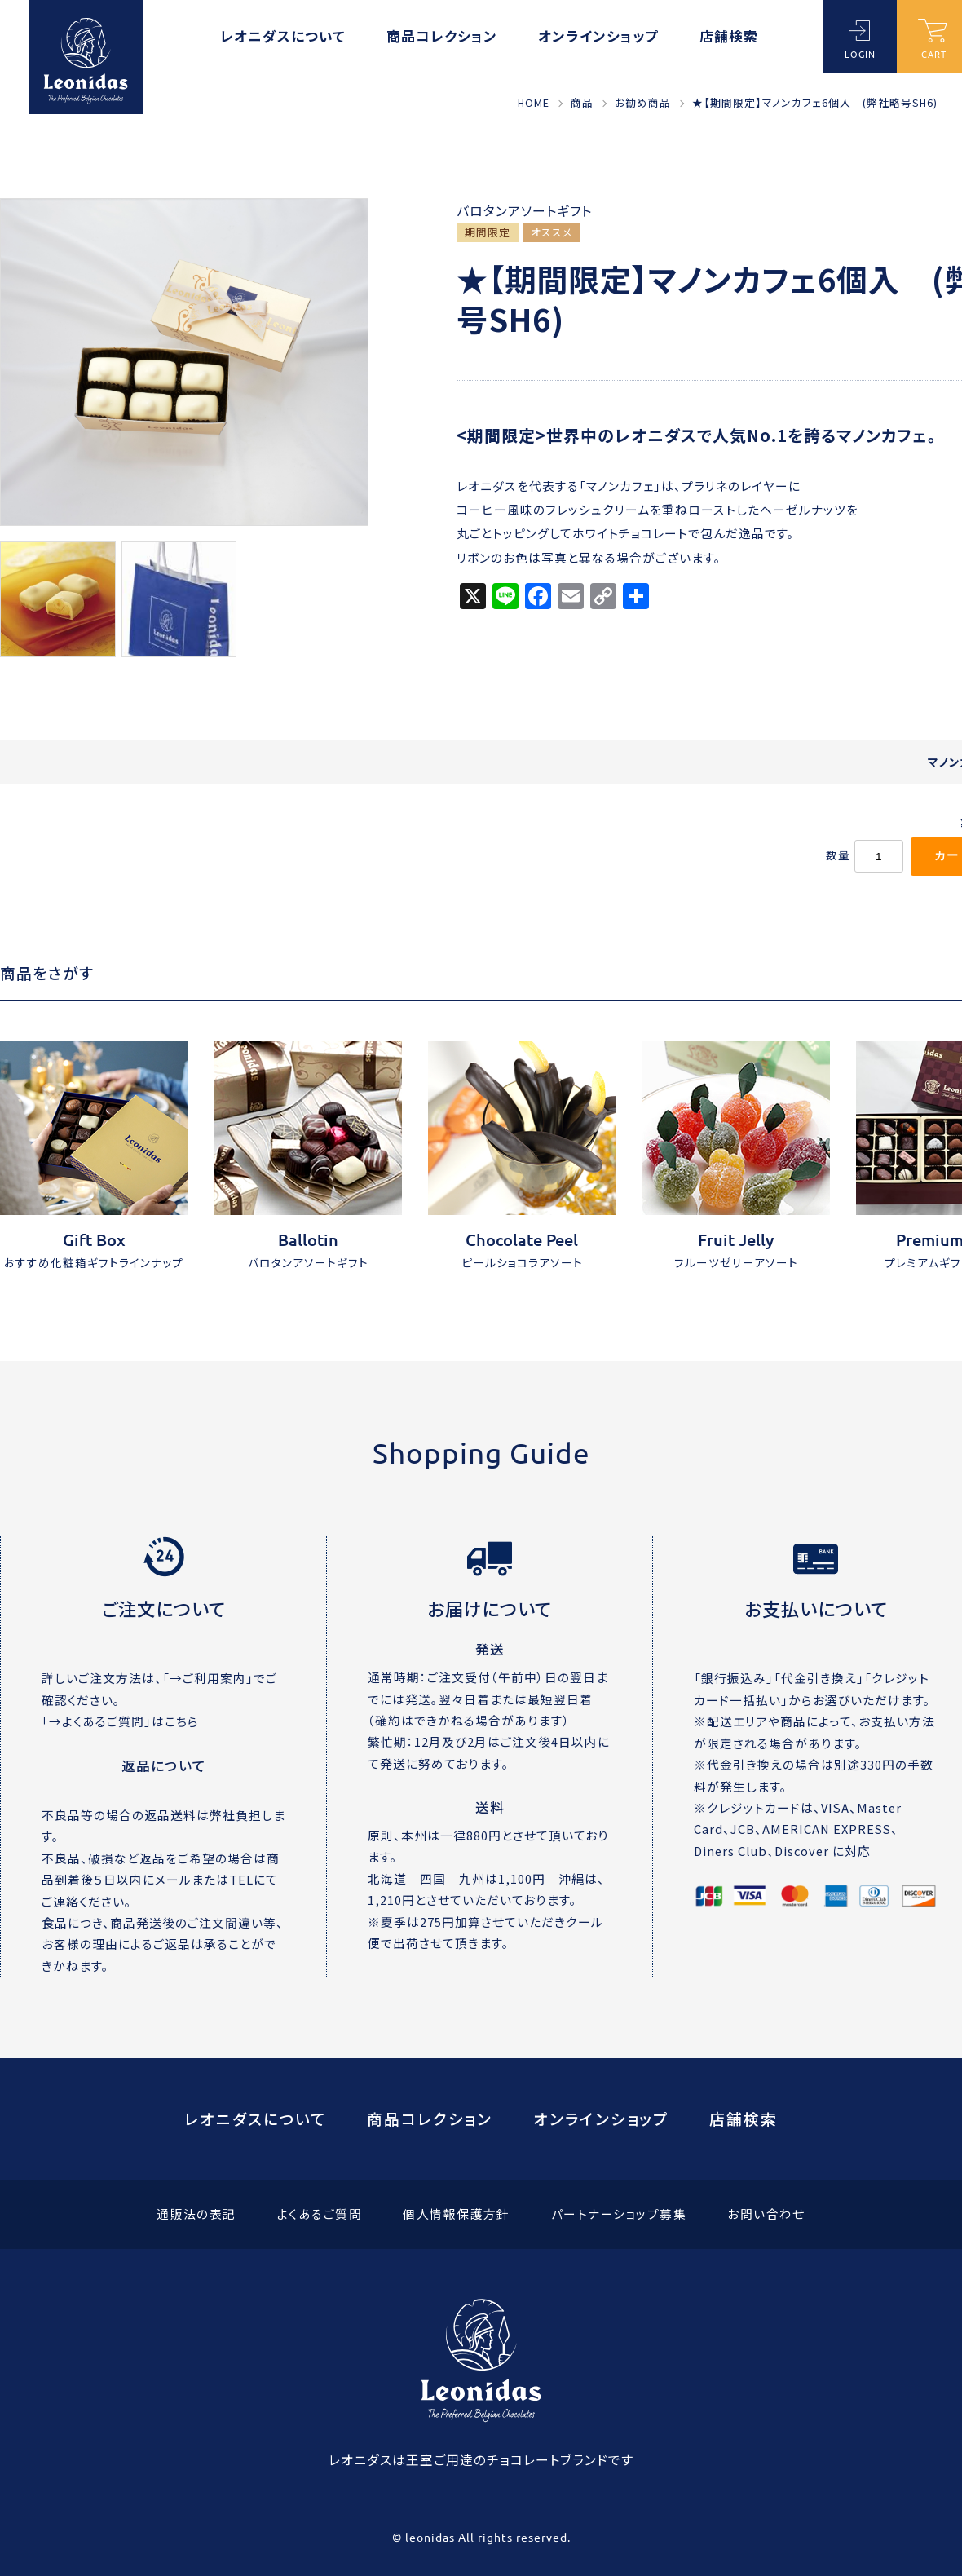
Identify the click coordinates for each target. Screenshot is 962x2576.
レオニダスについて (283, 37)
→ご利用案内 (208, 1677)
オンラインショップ (598, 37)
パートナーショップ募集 (618, 2214)
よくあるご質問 (319, 2214)
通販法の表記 (196, 2214)
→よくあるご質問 (96, 1721)
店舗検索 (728, 37)
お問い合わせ (766, 2214)
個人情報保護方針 (456, 2214)
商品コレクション (441, 37)
